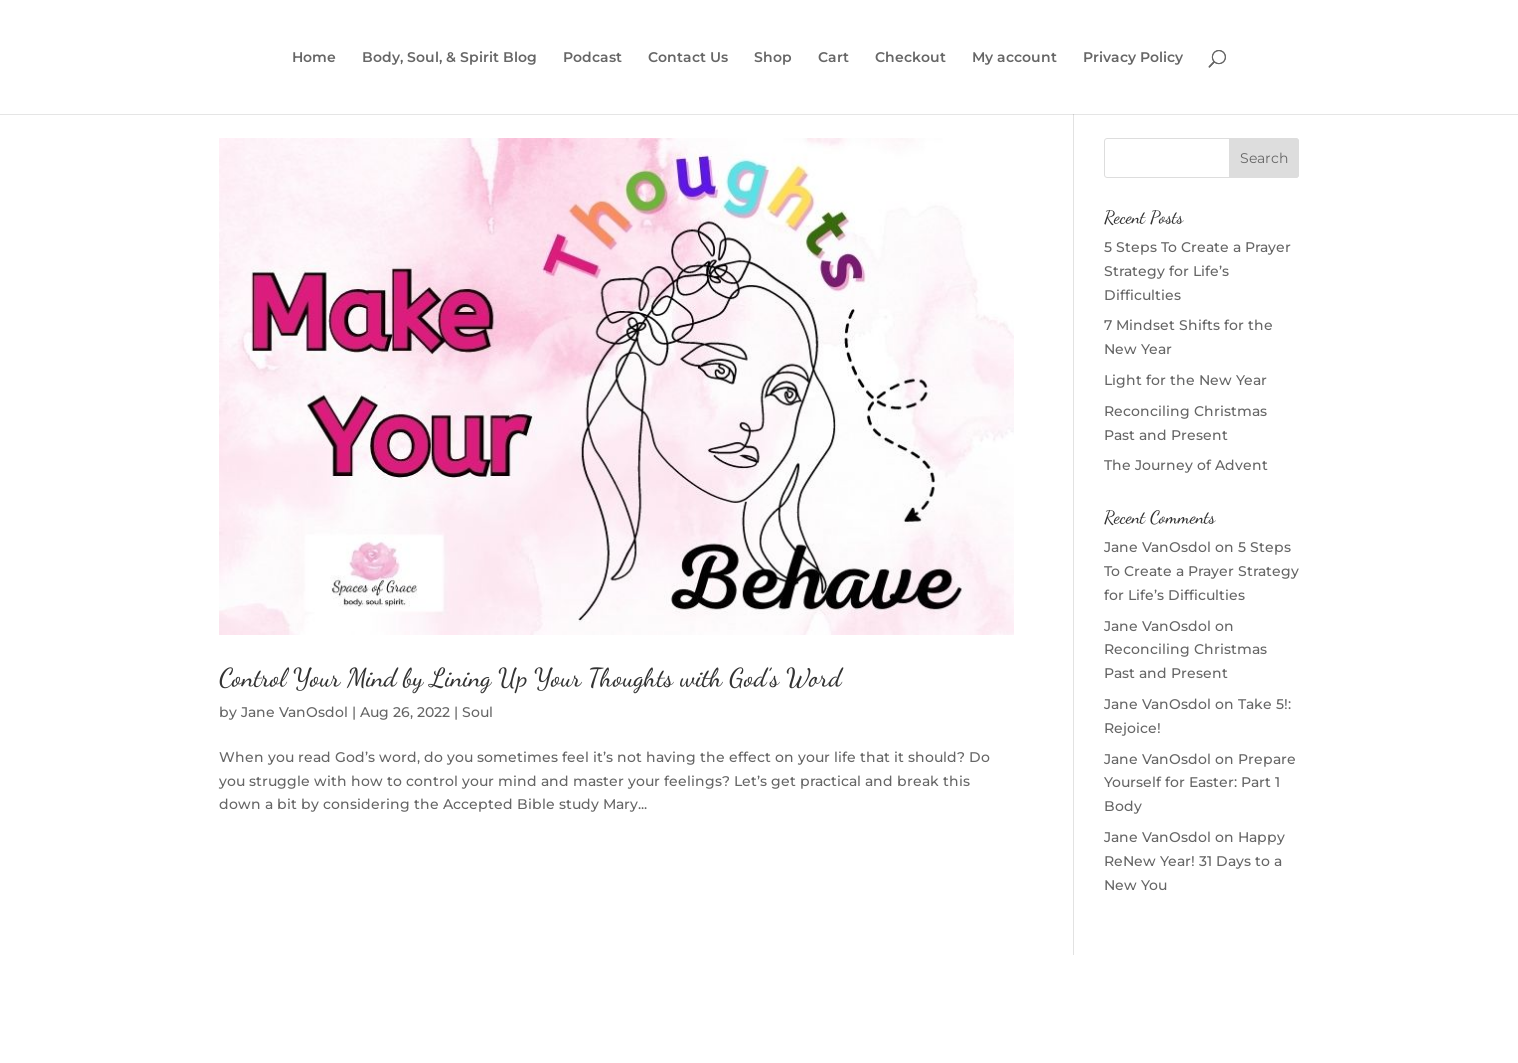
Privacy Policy (1133, 58)
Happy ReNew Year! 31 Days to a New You (1194, 861)
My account (1014, 58)
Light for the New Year (1185, 380)
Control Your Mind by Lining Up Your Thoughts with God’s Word (530, 677)
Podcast (592, 58)
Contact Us (688, 58)
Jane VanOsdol (294, 712)
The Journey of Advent (1186, 465)
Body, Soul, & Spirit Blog (449, 58)
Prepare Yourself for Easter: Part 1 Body (1200, 783)
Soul (477, 712)
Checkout (910, 58)
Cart (833, 58)
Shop (773, 58)
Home (314, 58)
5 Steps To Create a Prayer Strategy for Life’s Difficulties (1197, 271)
